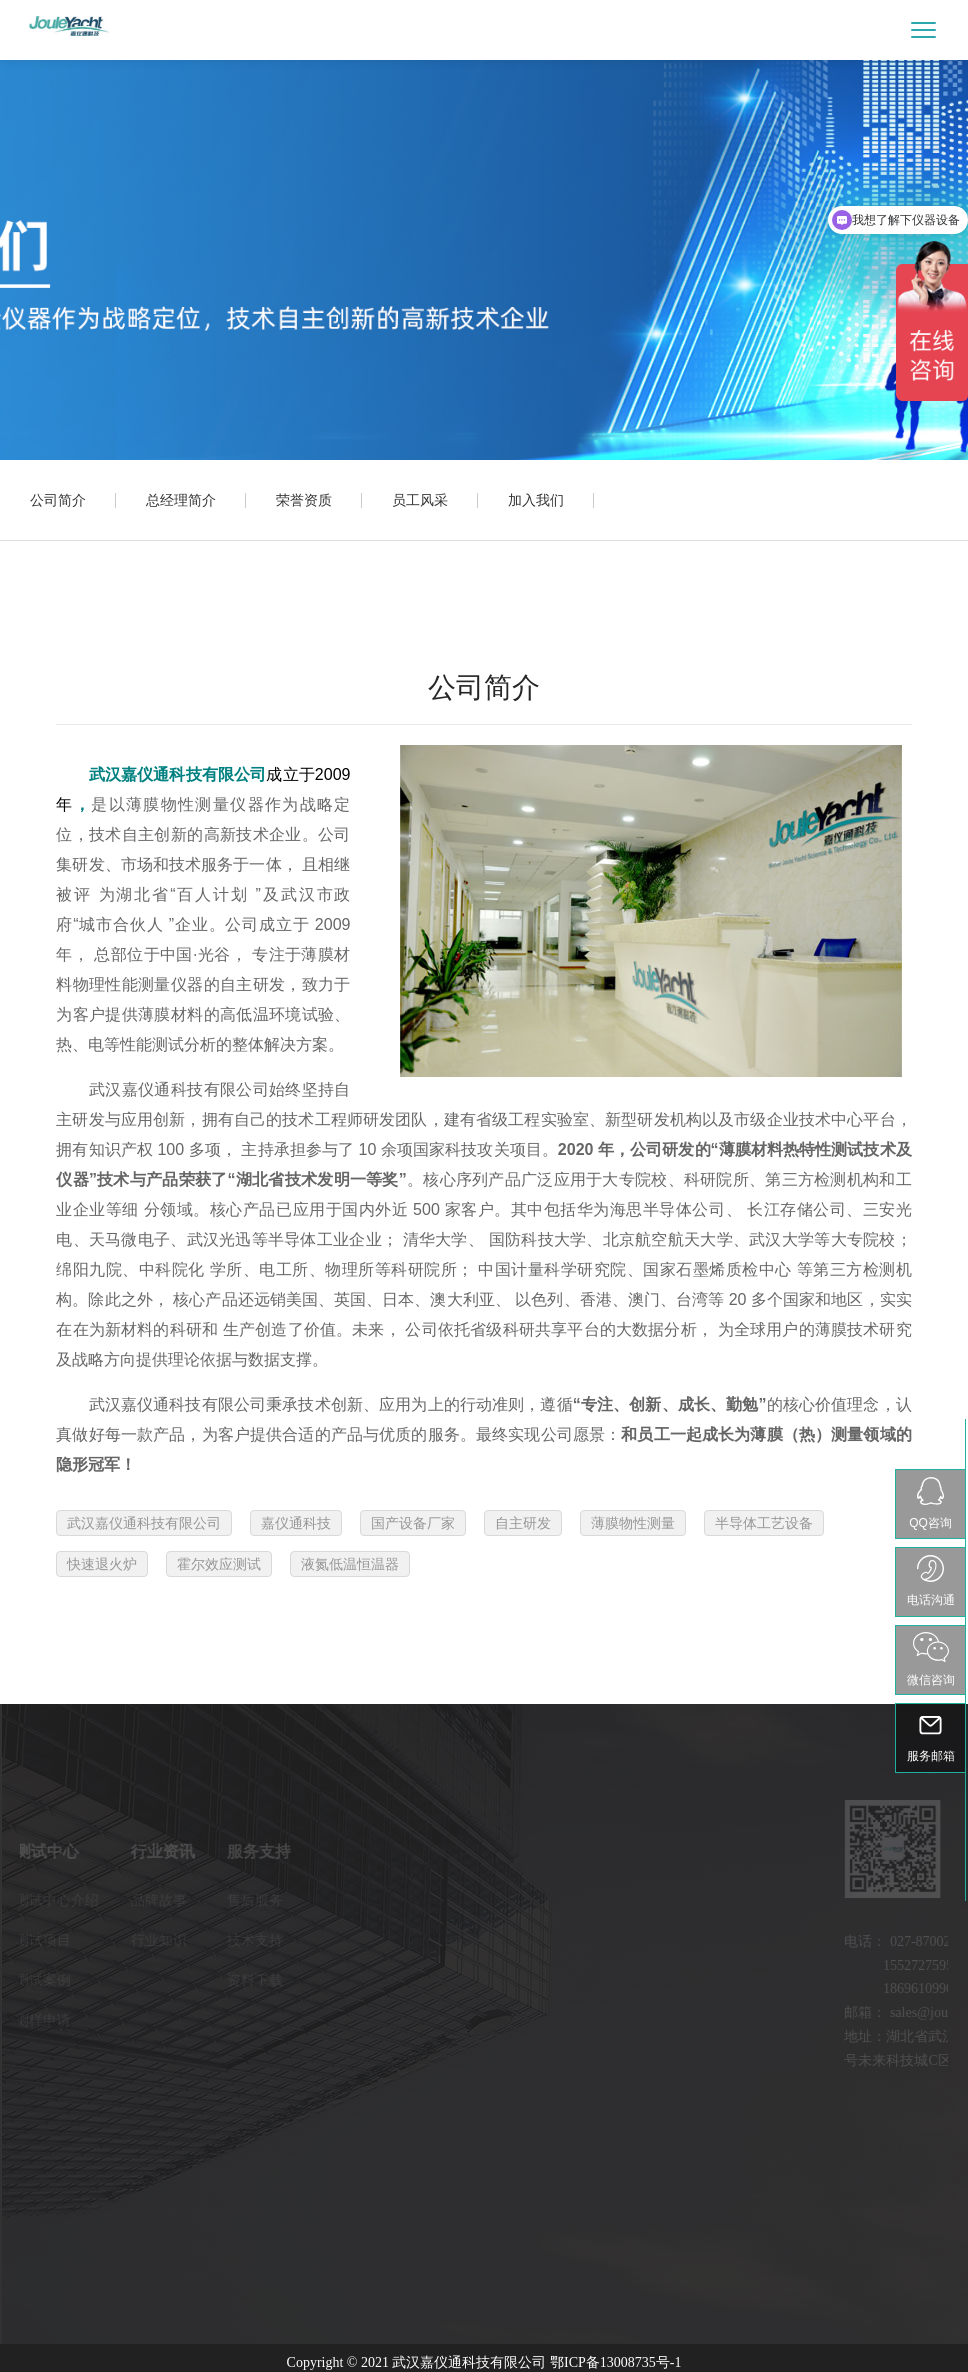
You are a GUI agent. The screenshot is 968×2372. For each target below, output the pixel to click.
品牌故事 (103, 1900)
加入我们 (536, 500)
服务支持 (203, 1851)
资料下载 (199, 1980)
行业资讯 (107, 1851)
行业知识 (103, 1940)
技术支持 (199, 1940)
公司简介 (58, 500)
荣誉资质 (304, 500)
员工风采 (420, 500)
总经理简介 (181, 500)
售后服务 (199, 1900)
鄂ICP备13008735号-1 (615, 2362)
